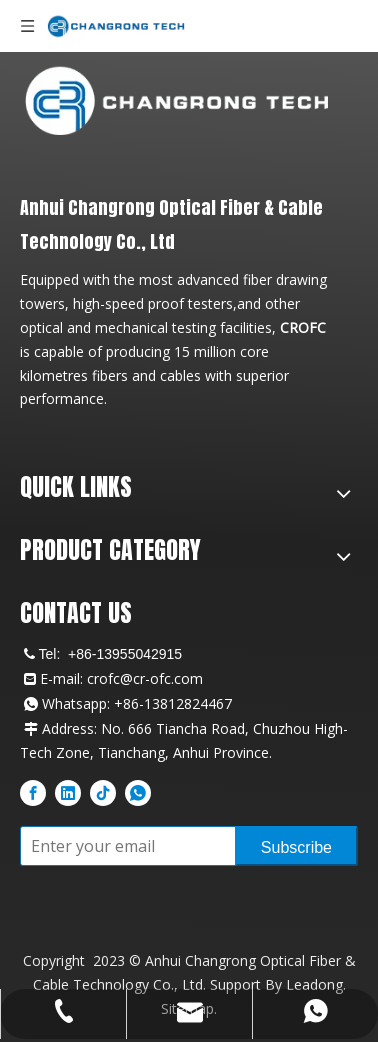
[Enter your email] (123, 846)
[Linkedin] (68, 792)
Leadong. (316, 984)
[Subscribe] (296, 846)
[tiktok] (103, 792)
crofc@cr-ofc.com (145, 678)
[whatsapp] (138, 792)
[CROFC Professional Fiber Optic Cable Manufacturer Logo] (176, 100)
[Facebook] (33, 792)
